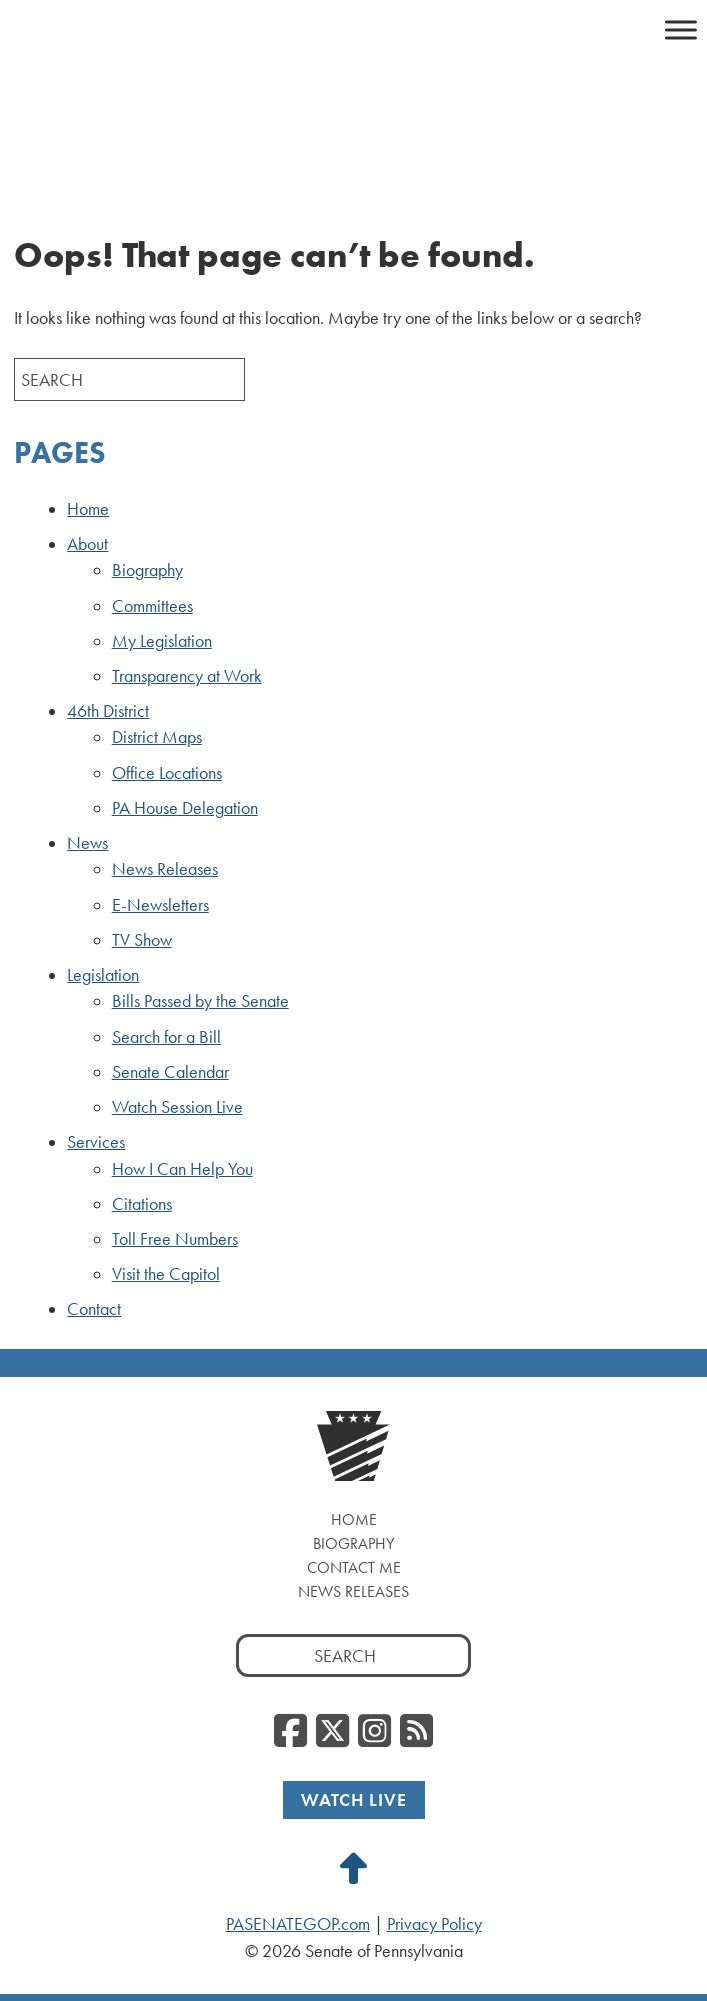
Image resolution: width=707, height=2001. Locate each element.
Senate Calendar (170, 1072)
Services (96, 1142)
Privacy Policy (434, 1924)
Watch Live (354, 1799)
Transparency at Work (187, 676)
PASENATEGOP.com (298, 1924)
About (87, 544)
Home (88, 509)
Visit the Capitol (166, 1274)
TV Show (142, 940)
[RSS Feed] (416, 1732)
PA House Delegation (185, 808)
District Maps (157, 737)
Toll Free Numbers (175, 1239)
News (87, 843)
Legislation (103, 975)
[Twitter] (332, 1732)
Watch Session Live (177, 1107)
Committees (152, 606)
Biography (147, 570)
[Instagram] (374, 1732)
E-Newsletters (160, 905)
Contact (94, 1309)
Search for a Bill (166, 1037)
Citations (142, 1204)
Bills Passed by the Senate (200, 1001)
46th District (108, 711)
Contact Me (354, 1567)
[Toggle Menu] (681, 29)
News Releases (165, 869)
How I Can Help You (182, 1169)
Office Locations (167, 773)
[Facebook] (290, 1732)
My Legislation (162, 641)
